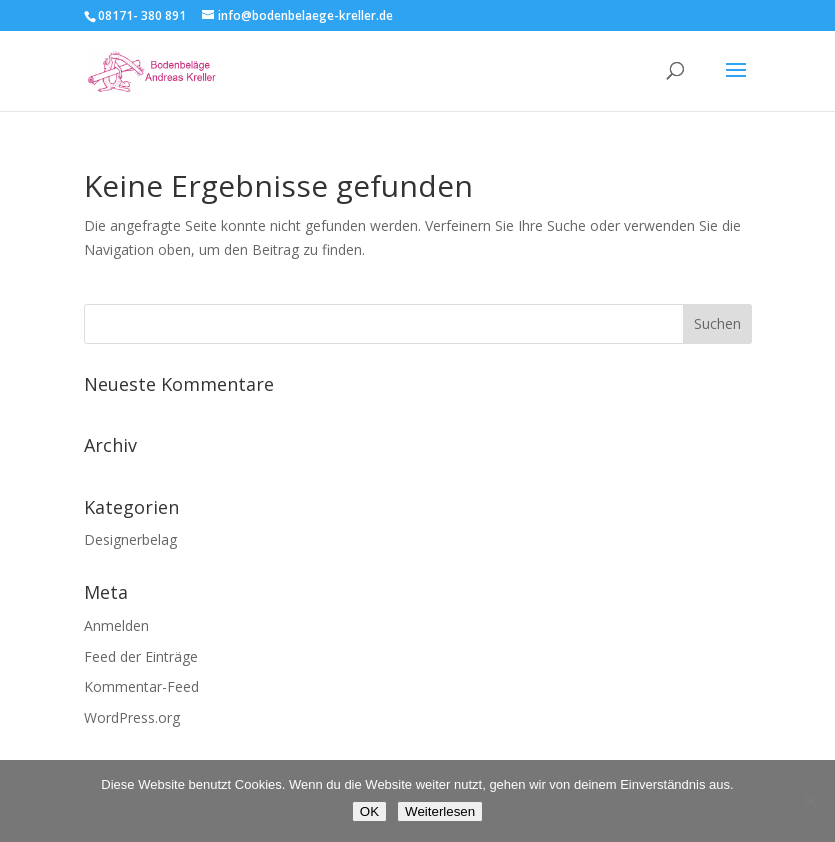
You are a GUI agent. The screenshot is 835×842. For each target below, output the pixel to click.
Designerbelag (130, 539)
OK (369, 811)
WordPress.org (132, 717)
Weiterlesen (440, 811)
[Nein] (810, 801)
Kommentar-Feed (141, 686)
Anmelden (116, 625)
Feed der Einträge (141, 656)
